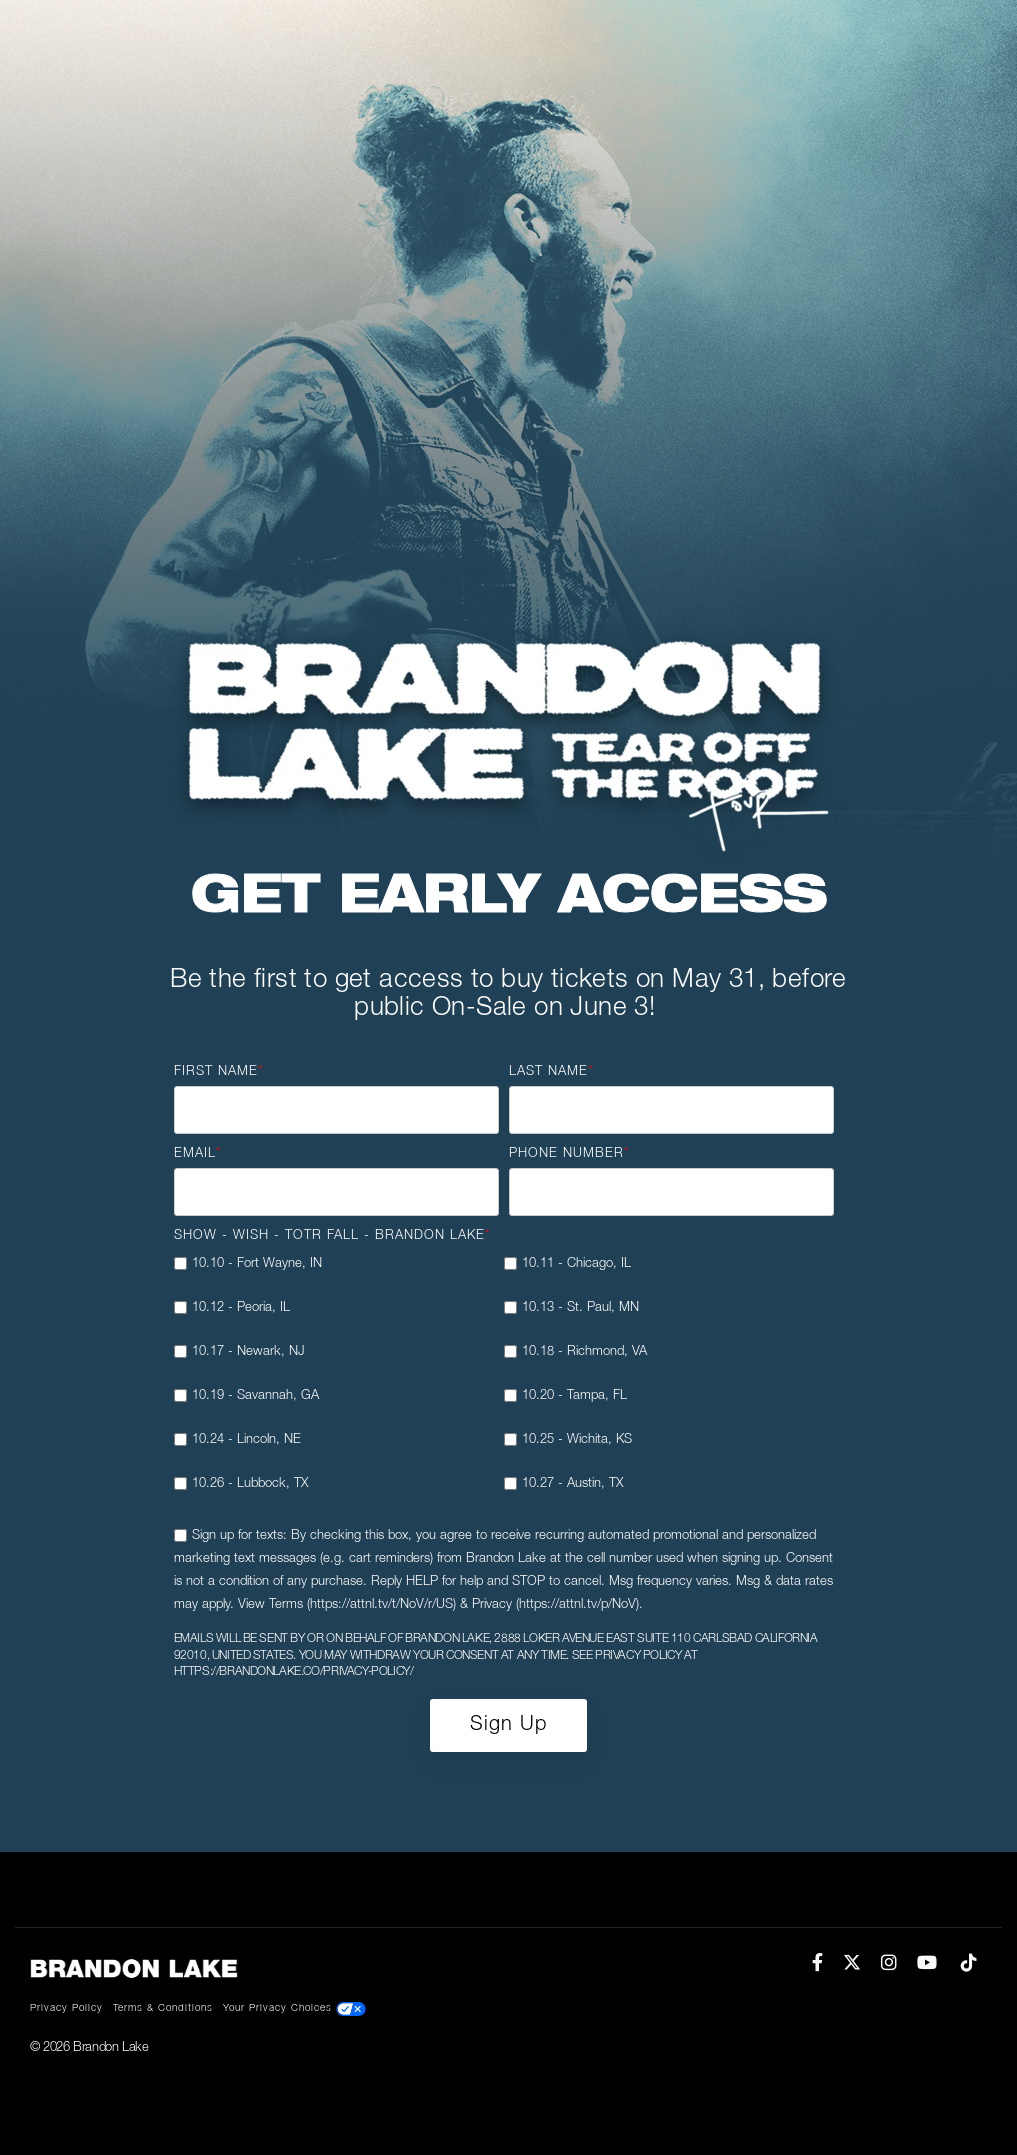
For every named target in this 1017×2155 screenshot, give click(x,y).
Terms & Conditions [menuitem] (163, 2008)
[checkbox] (504, 1382)
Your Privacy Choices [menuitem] (294, 2009)
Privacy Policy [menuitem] (66, 2008)
